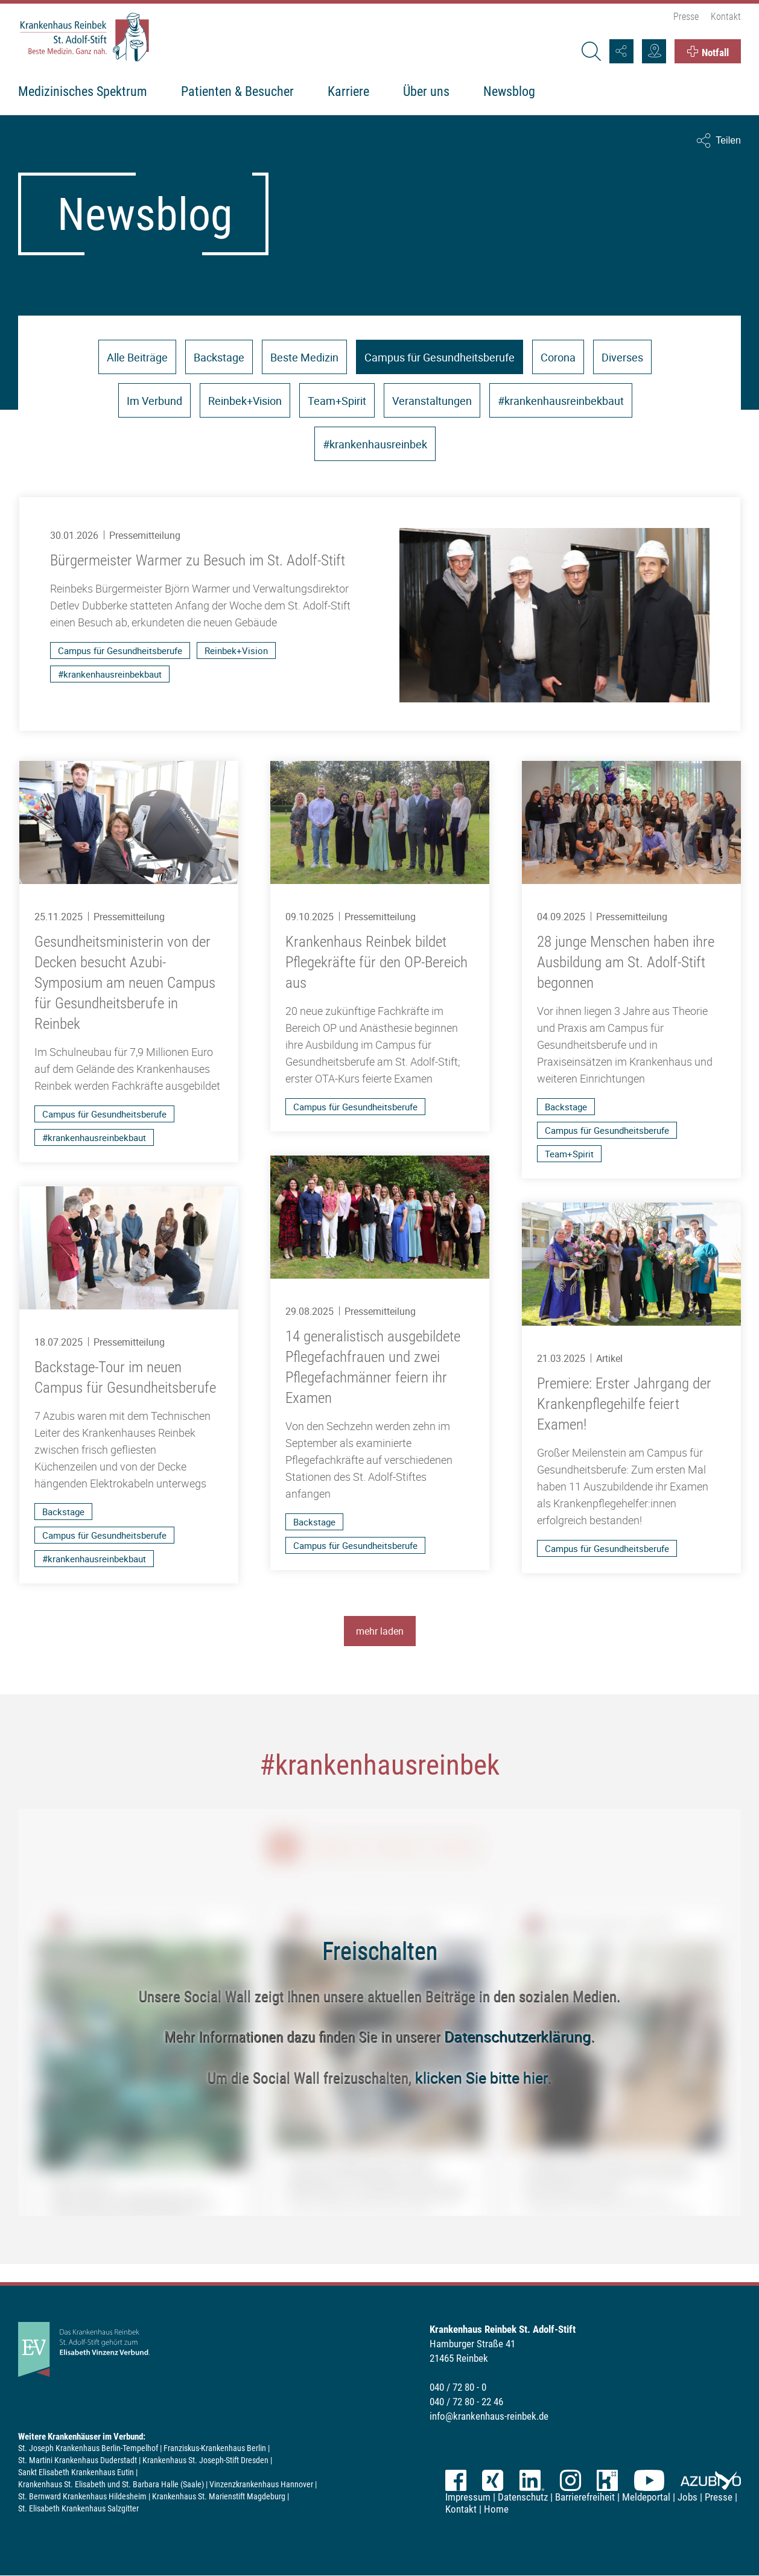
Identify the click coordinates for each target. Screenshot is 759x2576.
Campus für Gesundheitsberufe (439, 357)
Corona (558, 357)
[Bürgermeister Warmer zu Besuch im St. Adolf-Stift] (379, 614)
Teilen (728, 140)
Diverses (622, 357)
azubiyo (711, 2480)
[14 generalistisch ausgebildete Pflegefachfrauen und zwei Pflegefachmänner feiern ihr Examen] (379, 1363)
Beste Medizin (304, 357)
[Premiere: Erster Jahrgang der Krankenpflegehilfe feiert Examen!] (630, 1388)
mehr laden (380, 1631)
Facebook (455, 2480)
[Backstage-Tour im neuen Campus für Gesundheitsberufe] (128, 1384)
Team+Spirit (337, 400)
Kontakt (726, 16)
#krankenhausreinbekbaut (561, 400)
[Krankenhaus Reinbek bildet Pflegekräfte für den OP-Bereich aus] (379, 946)
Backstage (219, 357)
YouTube (649, 2480)
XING (492, 2480)
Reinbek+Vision (245, 400)
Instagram (570, 2480)
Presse (686, 16)
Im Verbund (154, 400)
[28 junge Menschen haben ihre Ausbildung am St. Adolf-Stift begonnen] (630, 969)
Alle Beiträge (137, 357)
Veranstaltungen (432, 400)
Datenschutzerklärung (517, 2036)
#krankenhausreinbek (375, 444)
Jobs (687, 2497)
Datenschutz (523, 2497)
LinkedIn (531, 2480)
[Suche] (590, 51)
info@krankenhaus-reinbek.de (489, 2416)
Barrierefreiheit (585, 2497)
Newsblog (509, 91)
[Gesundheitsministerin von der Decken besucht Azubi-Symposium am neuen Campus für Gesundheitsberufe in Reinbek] (128, 961)
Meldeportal (646, 2497)
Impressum (468, 2497)
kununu (607, 2480)
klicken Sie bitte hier (481, 2077)
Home (496, 2509)
